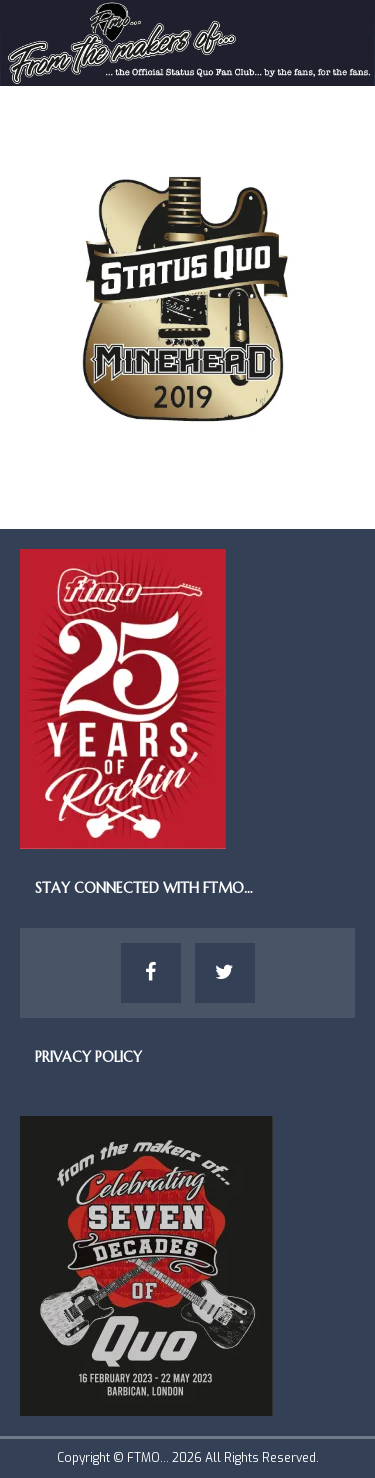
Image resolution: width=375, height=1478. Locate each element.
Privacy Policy (88, 1057)
